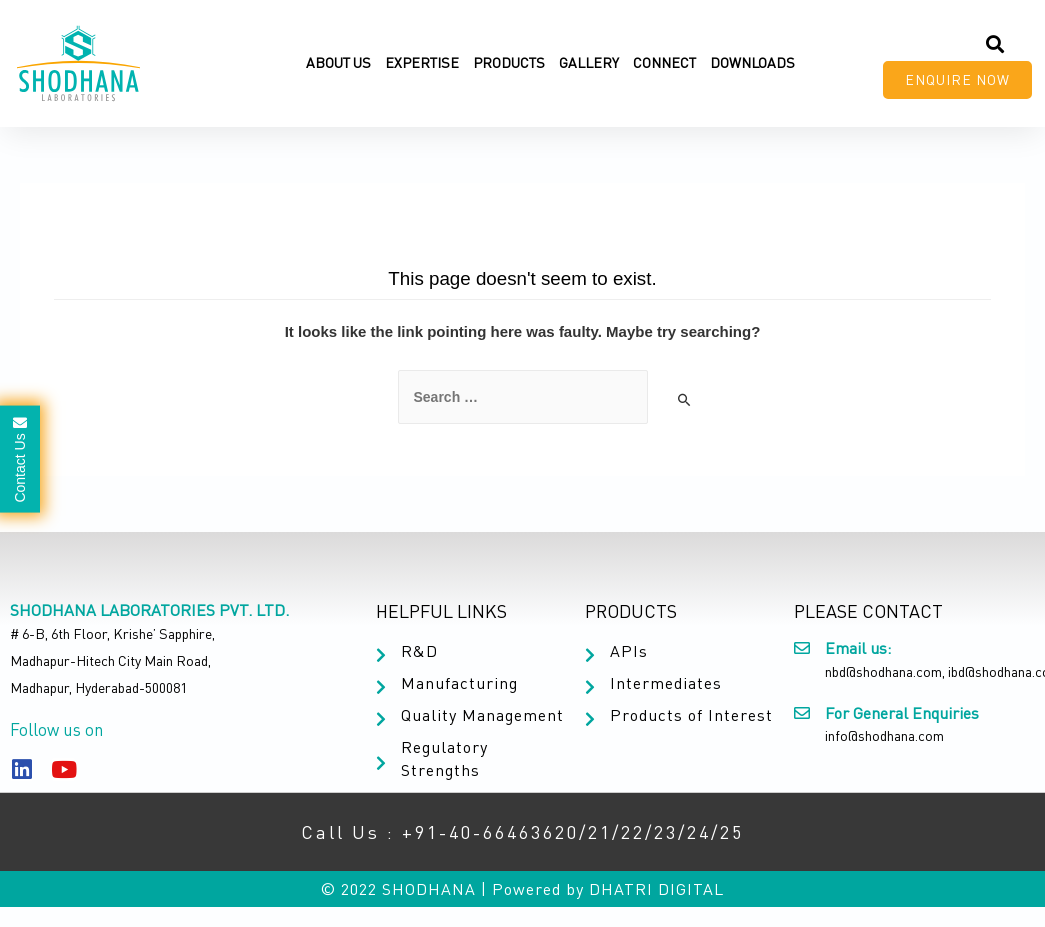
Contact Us (20, 458)
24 (699, 832)
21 (600, 832)
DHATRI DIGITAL (656, 889)
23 (666, 832)
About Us (338, 62)
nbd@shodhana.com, (885, 671)
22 (633, 832)
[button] (957, 80)
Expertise (422, 62)
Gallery (589, 62)
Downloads (752, 62)
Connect (664, 62)
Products (509, 62)
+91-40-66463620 (490, 832)
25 (732, 832)
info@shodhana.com (884, 735)
